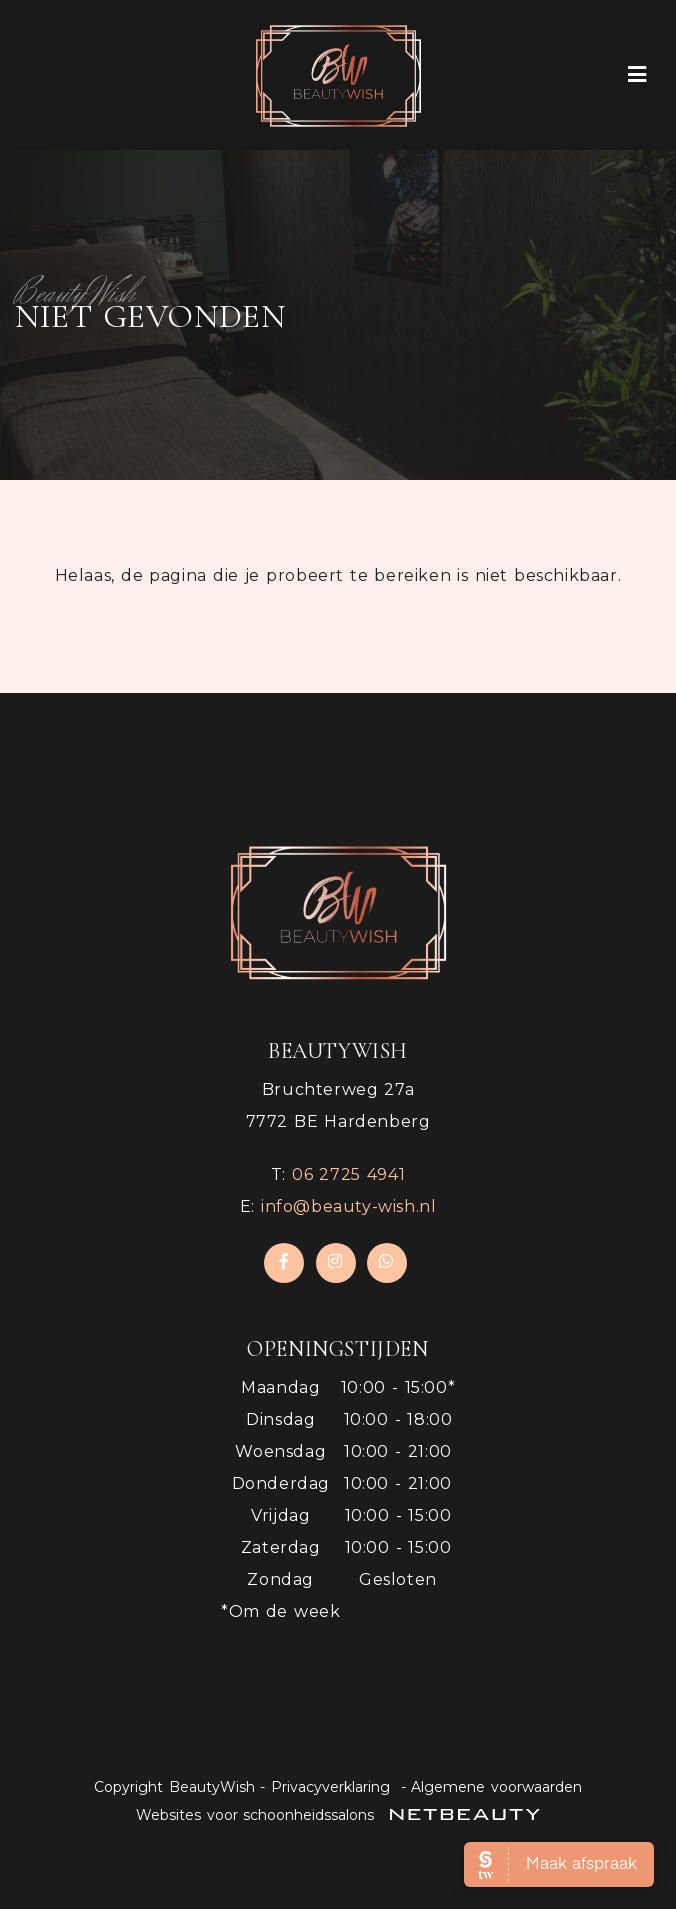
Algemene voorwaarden (496, 1787)
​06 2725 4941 (348, 1174)
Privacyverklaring (330, 1787)
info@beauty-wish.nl (348, 1206)
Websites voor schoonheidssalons (338, 1815)
